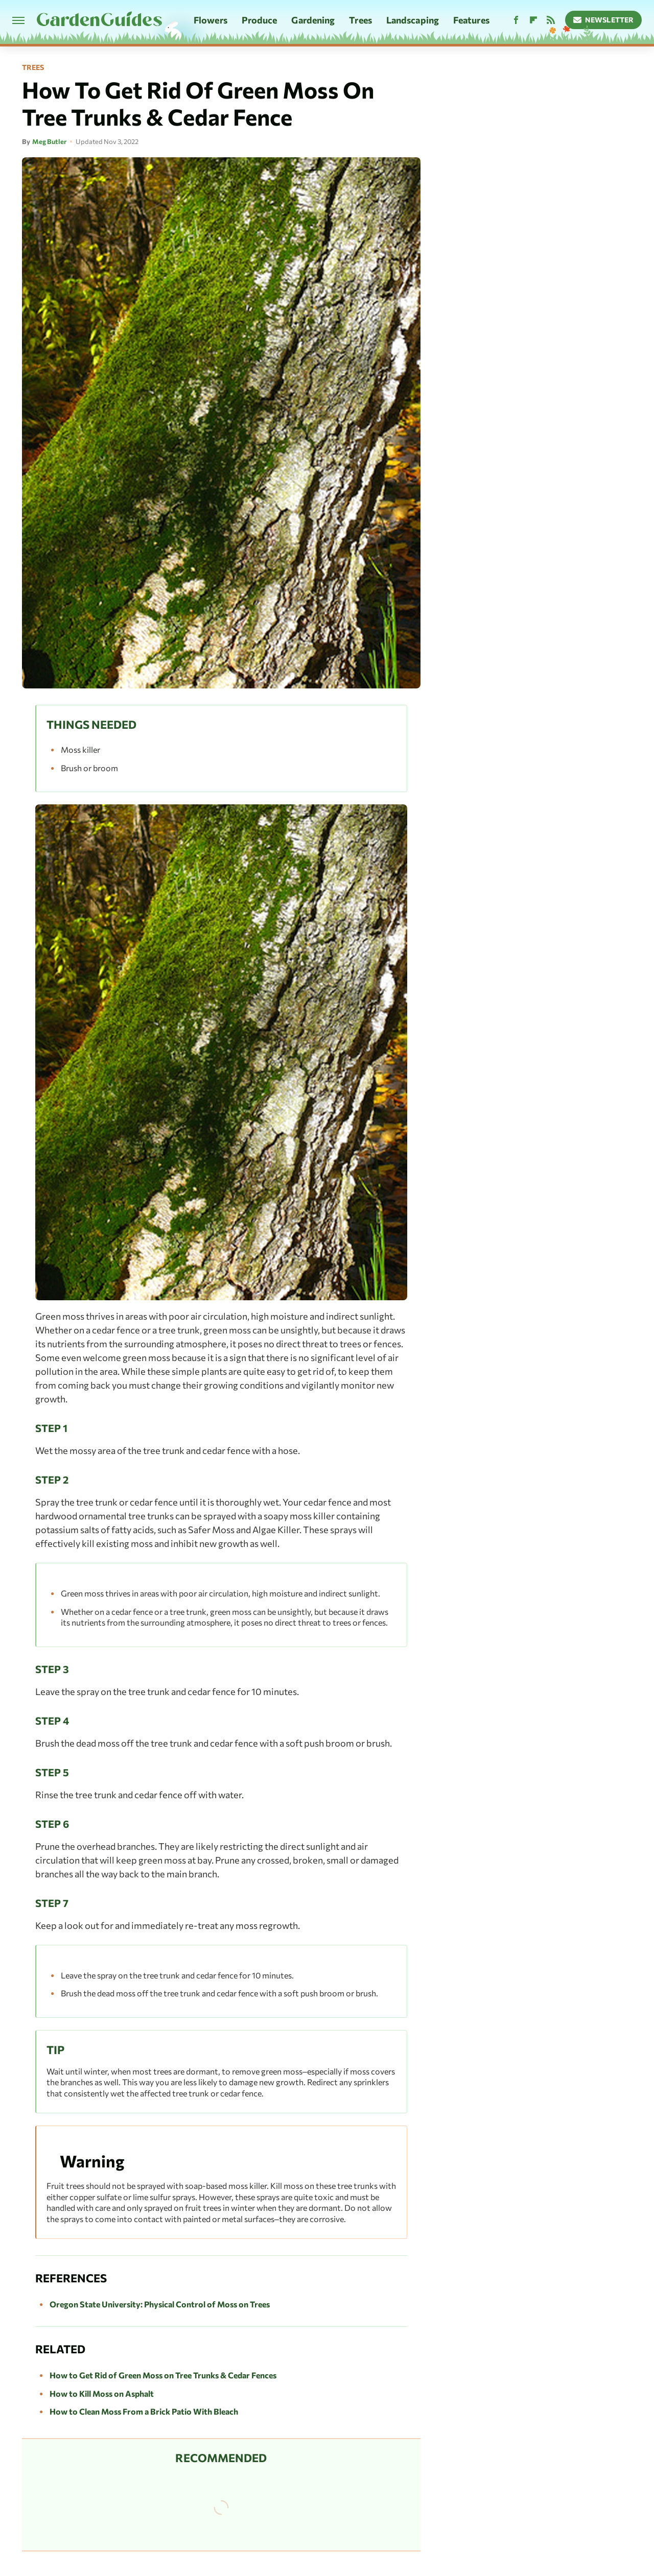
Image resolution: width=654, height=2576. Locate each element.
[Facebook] (516, 20)
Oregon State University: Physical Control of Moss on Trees (160, 2304)
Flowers (210, 20)
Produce (259, 20)
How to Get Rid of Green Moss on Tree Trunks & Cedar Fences (163, 2375)
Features (471, 20)
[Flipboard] (533, 20)
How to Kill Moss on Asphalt (102, 2393)
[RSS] (551, 20)
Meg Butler (49, 141)
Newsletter (603, 19)
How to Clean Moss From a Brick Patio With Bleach (144, 2411)
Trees (360, 20)
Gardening (313, 20)
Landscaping (412, 20)
